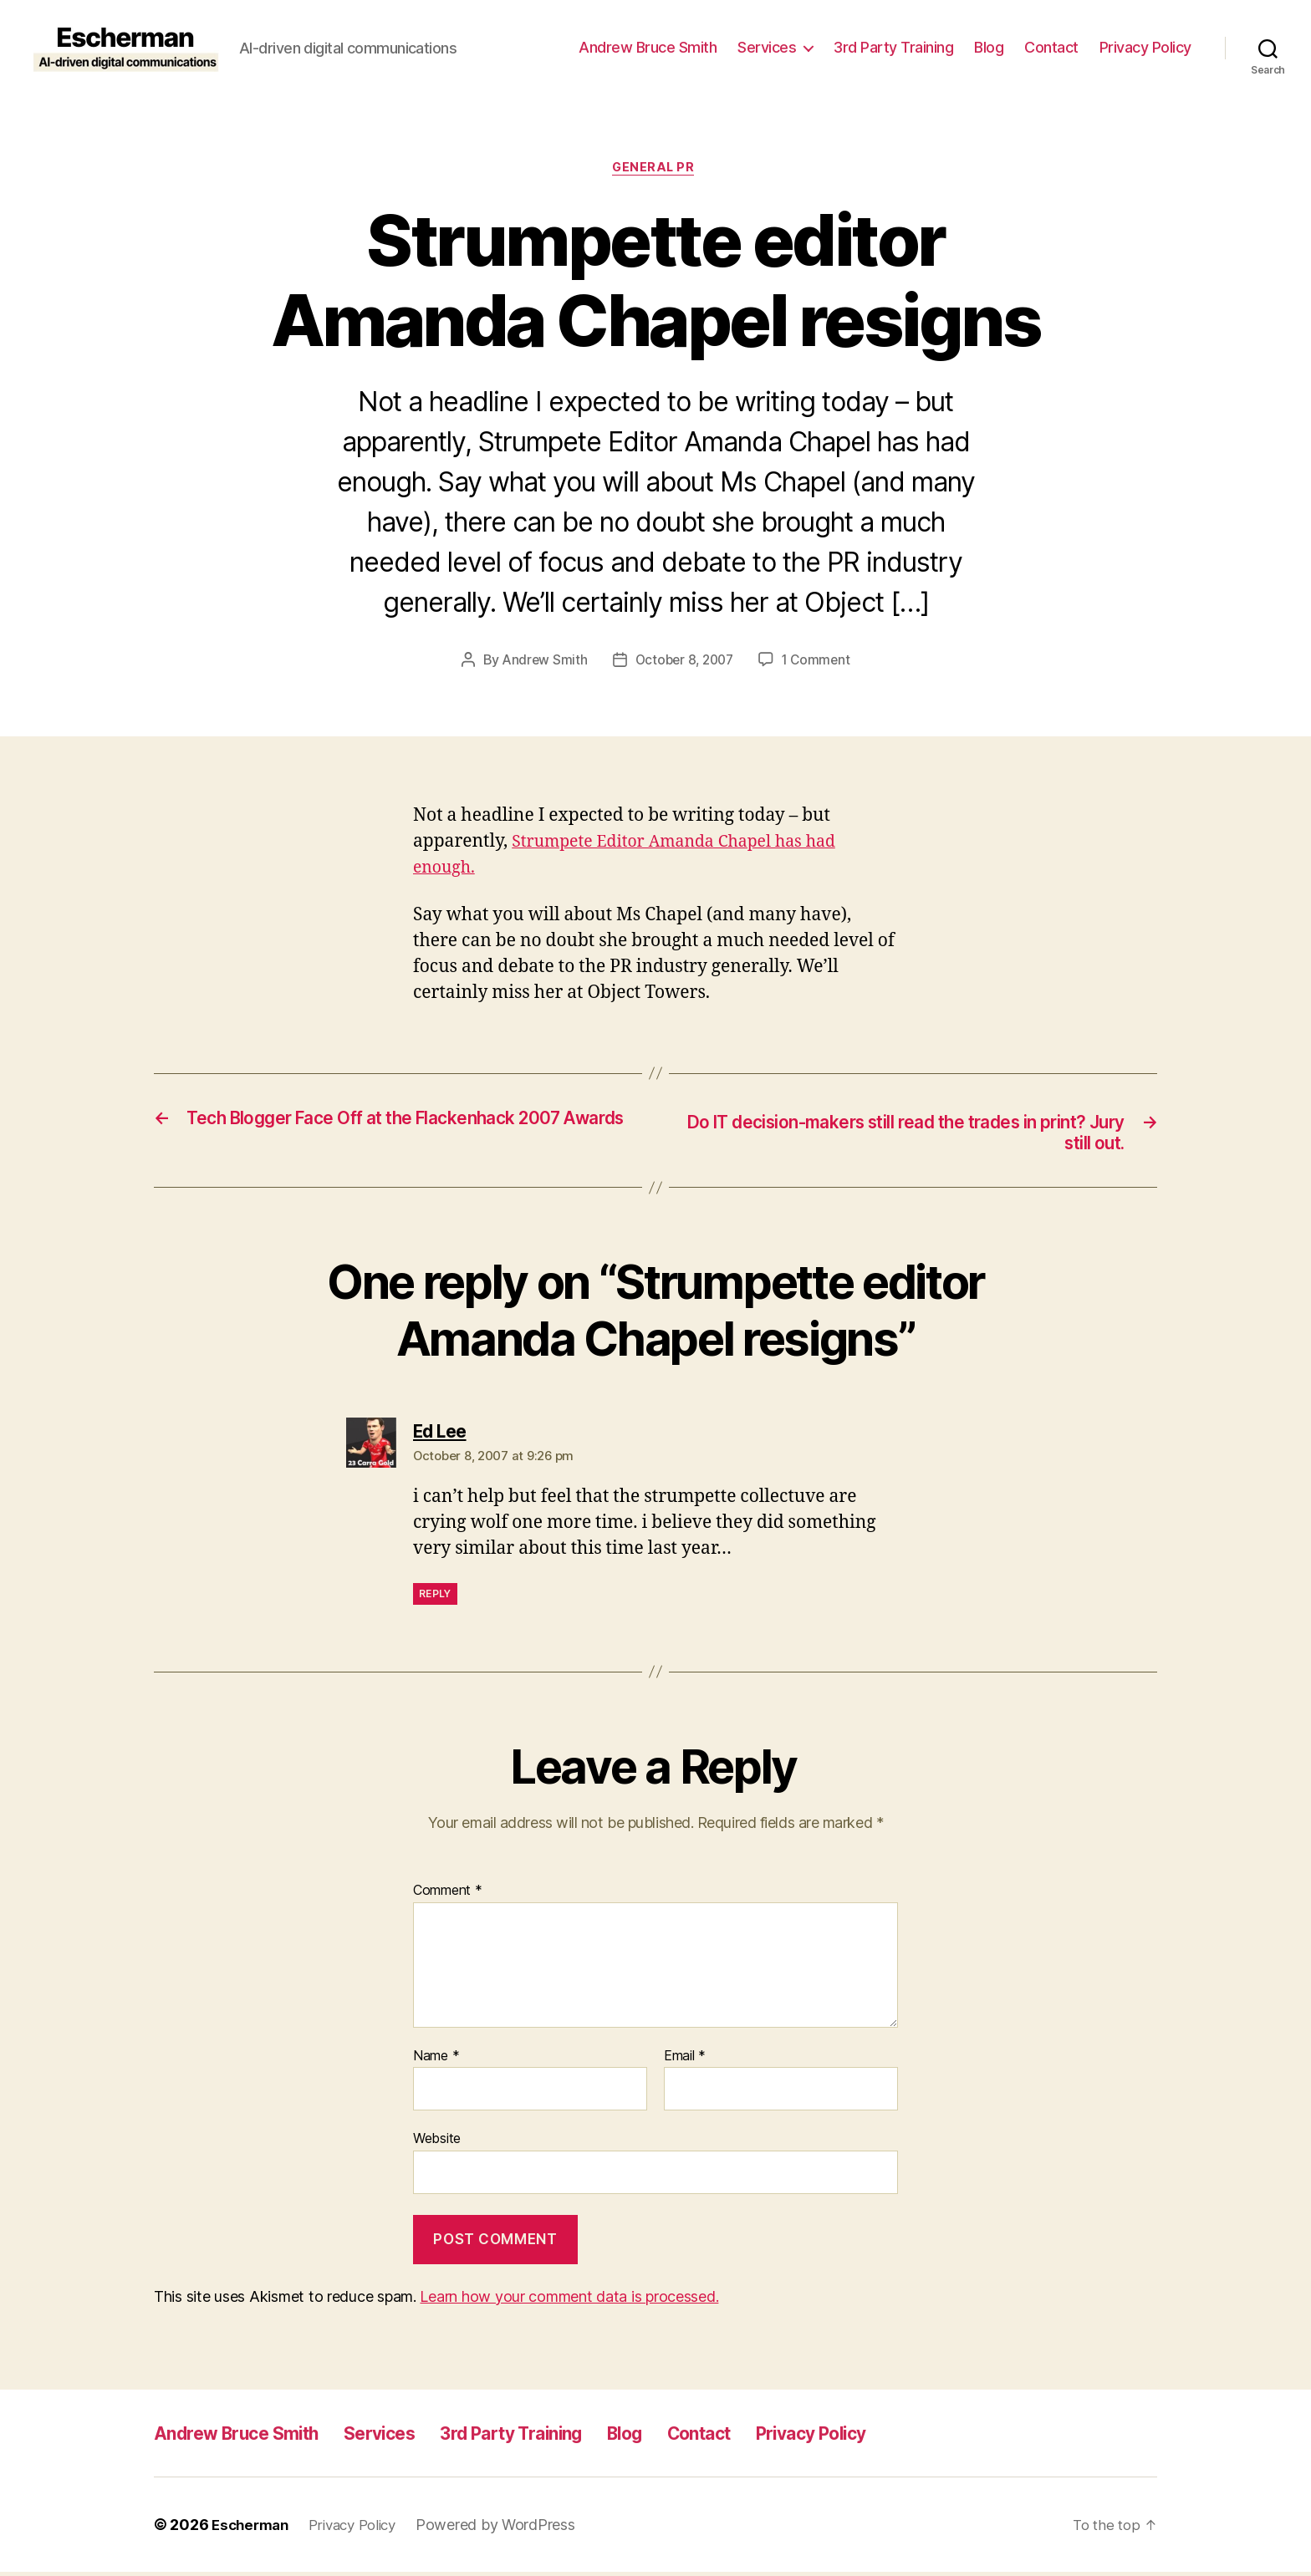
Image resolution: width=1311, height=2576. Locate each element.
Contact (1051, 47)
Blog (988, 47)
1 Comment (819, 662)
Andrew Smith (540, 662)
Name (436, 2061)
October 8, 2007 (683, 662)
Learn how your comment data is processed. (569, 2300)
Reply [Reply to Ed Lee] (435, 1598)
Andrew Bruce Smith (648, 47)
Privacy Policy (1145, 47)
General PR (656, 169)
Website (437, 2143)
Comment (447, 1895)
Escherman (253, 2529)
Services (766, 47)
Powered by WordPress (509, 2529)
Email (685, 2061)
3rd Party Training (893, 47)
